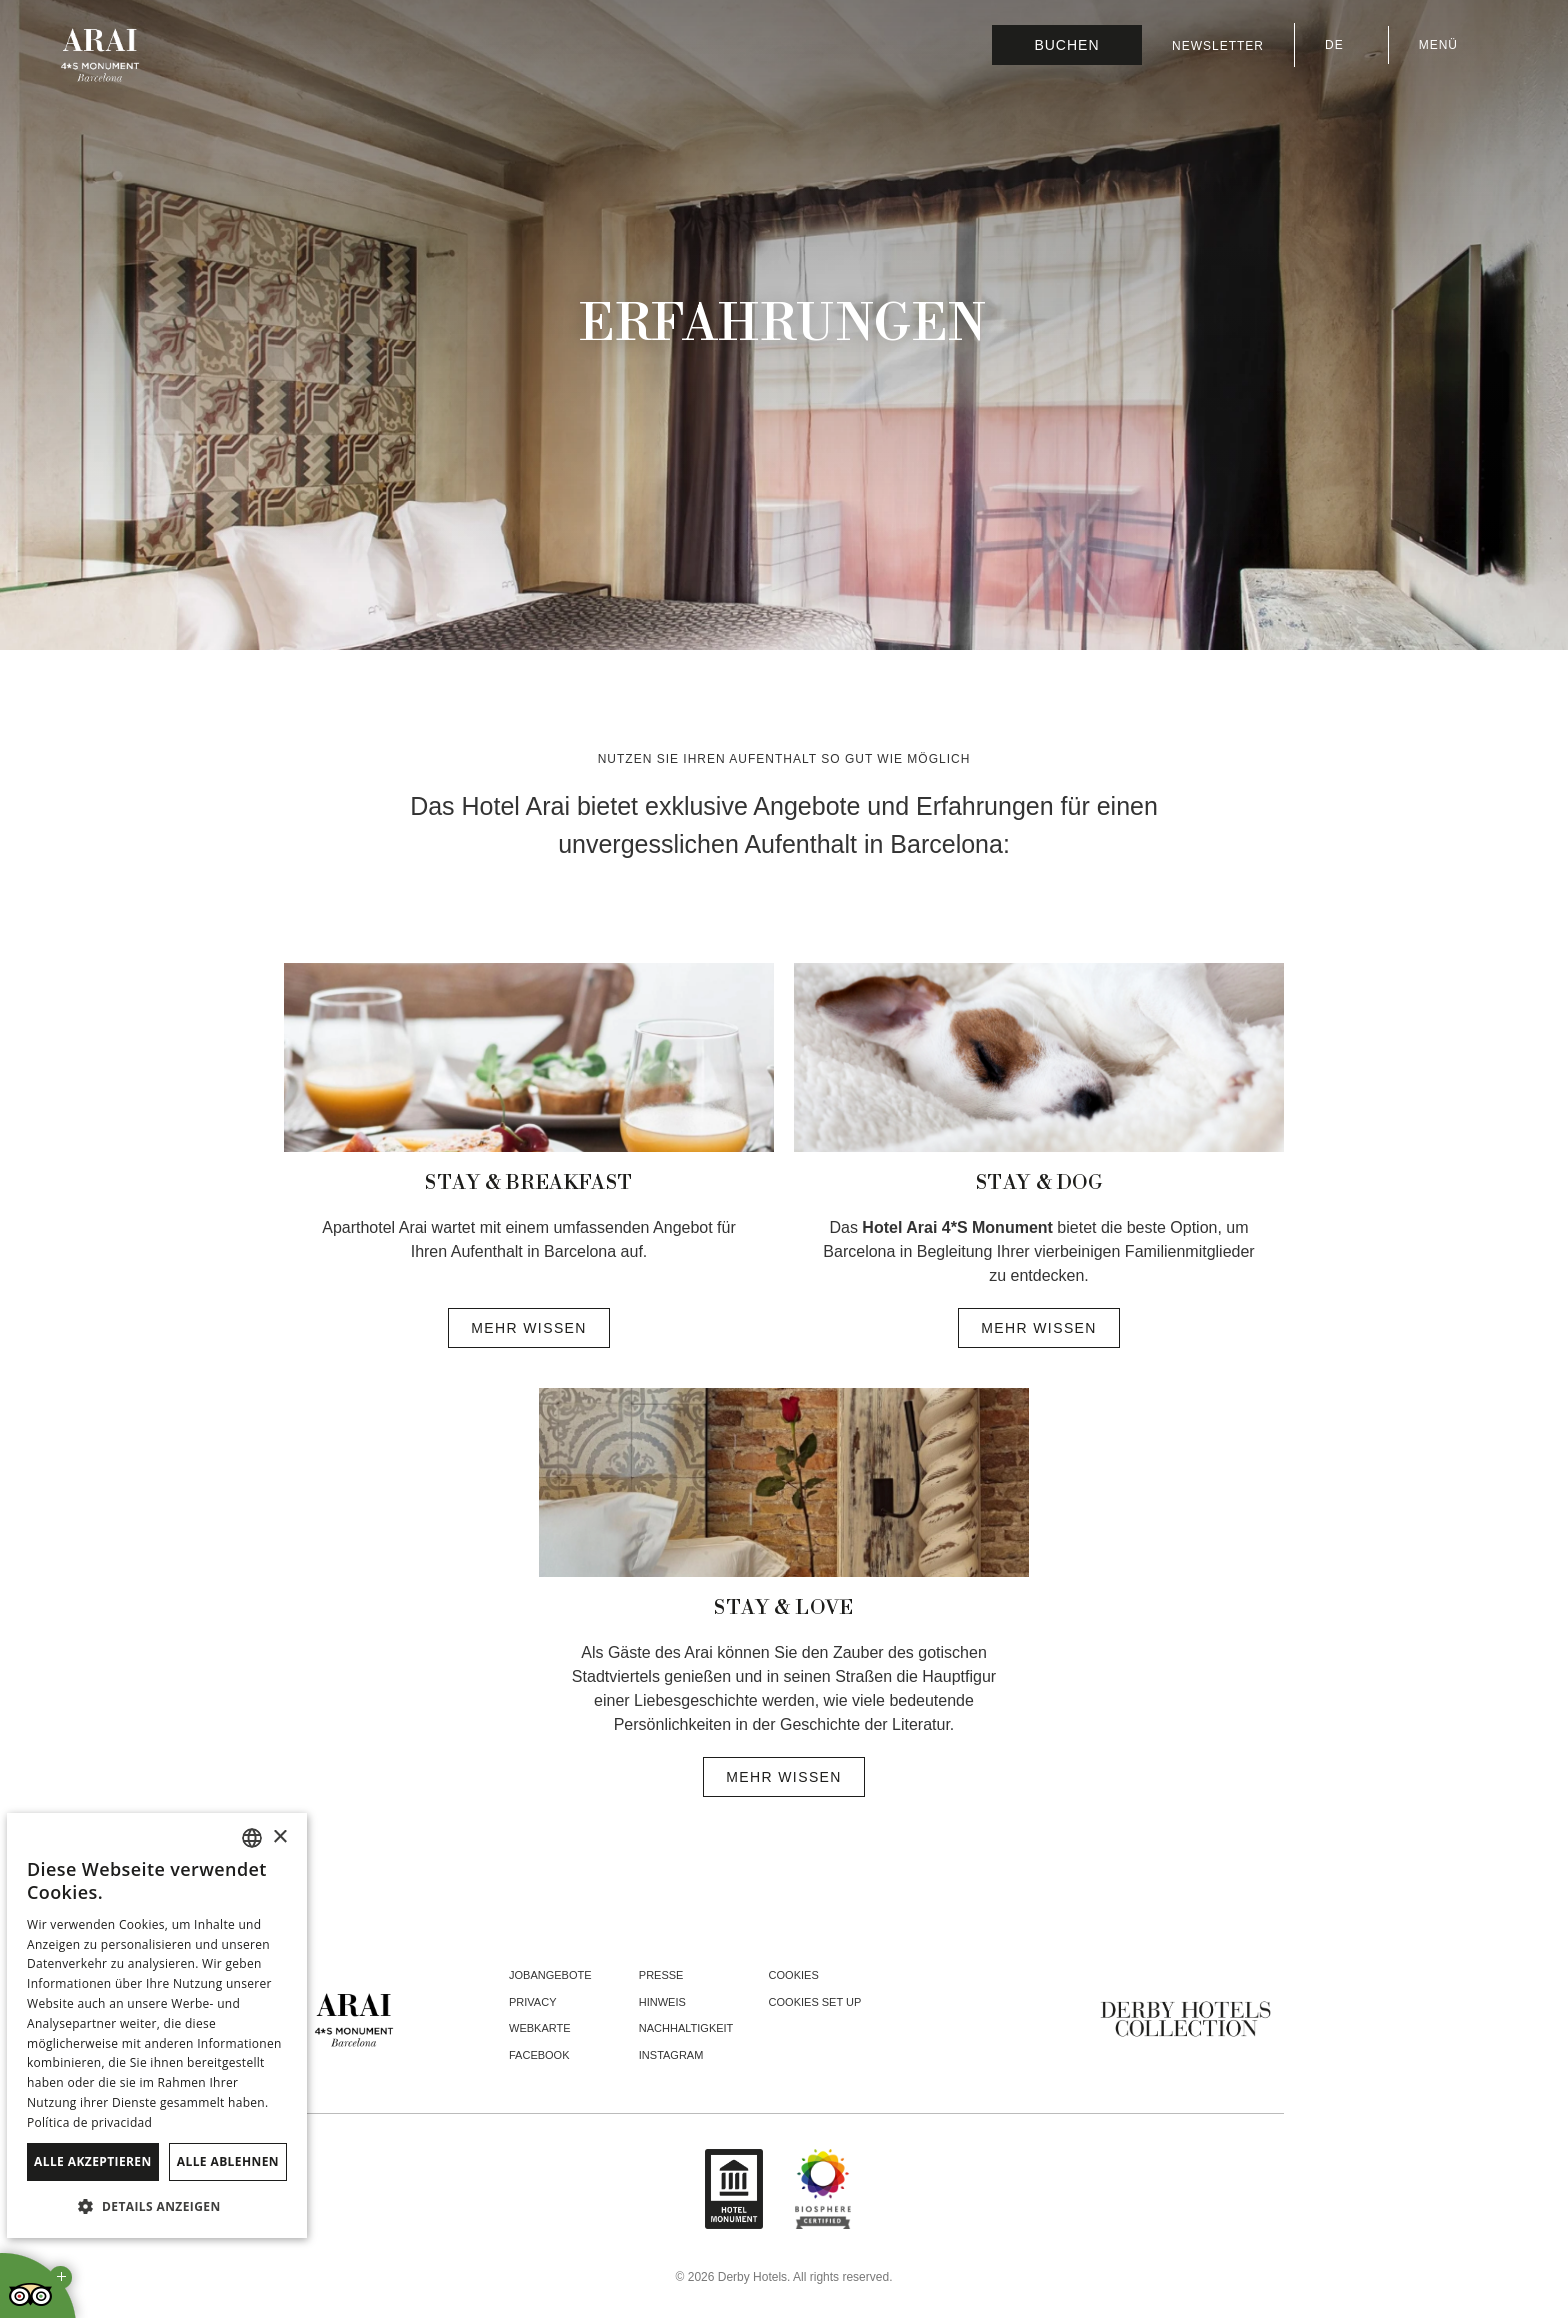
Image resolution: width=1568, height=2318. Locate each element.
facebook (539, 2055)
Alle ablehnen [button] (228, 2161)
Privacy (532, 2002)
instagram (671, 2055)
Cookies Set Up (815, 2002)
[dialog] (157, 2025)
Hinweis (662, 2002)
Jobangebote (550, 1975)
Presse (661, 1975)
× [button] (279, 1837)
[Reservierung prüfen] (1067, 45)
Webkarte (540, 2028)
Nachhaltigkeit (686, 2028)
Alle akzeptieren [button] (93, 2161)
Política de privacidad (89, 2122)
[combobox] (252, 1838)
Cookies (794, 1975)
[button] (157, 2206)
